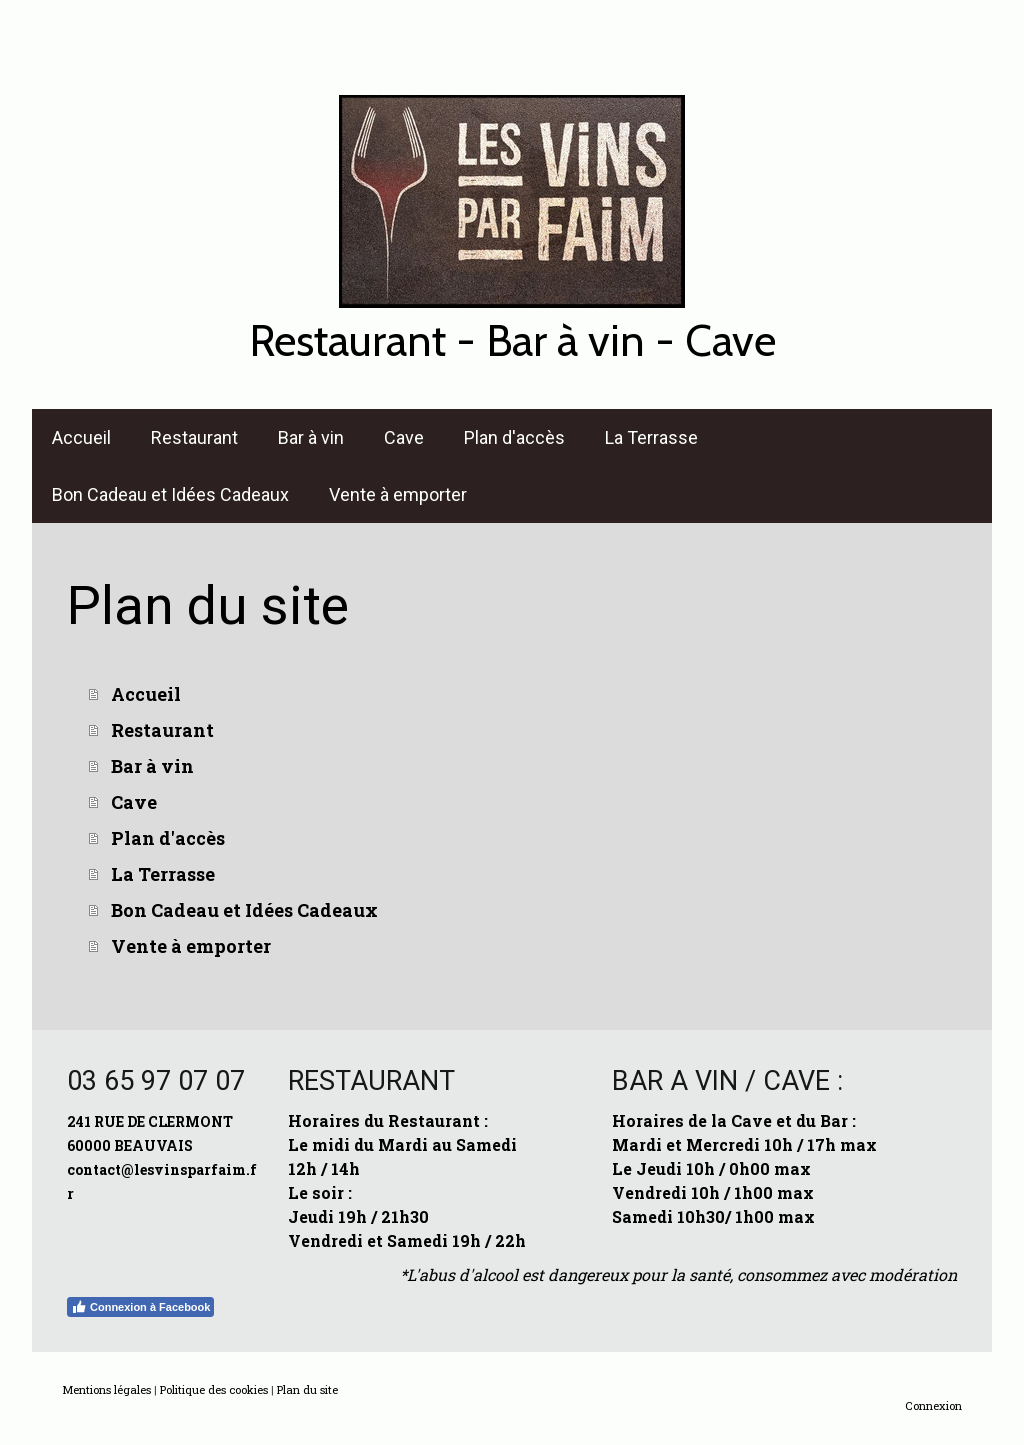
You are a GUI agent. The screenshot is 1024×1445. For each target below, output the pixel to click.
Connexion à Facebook (140, 1307)
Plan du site (307, 1389)
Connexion (933, 1405)
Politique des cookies (214, 1389)
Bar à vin (311, 437)
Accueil (81, 437)
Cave (404, 437)
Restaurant (194, 437)
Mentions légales (106, 1389)
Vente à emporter (398, 494)
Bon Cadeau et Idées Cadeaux (170, 494)
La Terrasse (651, 437)
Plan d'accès (514, 437)
